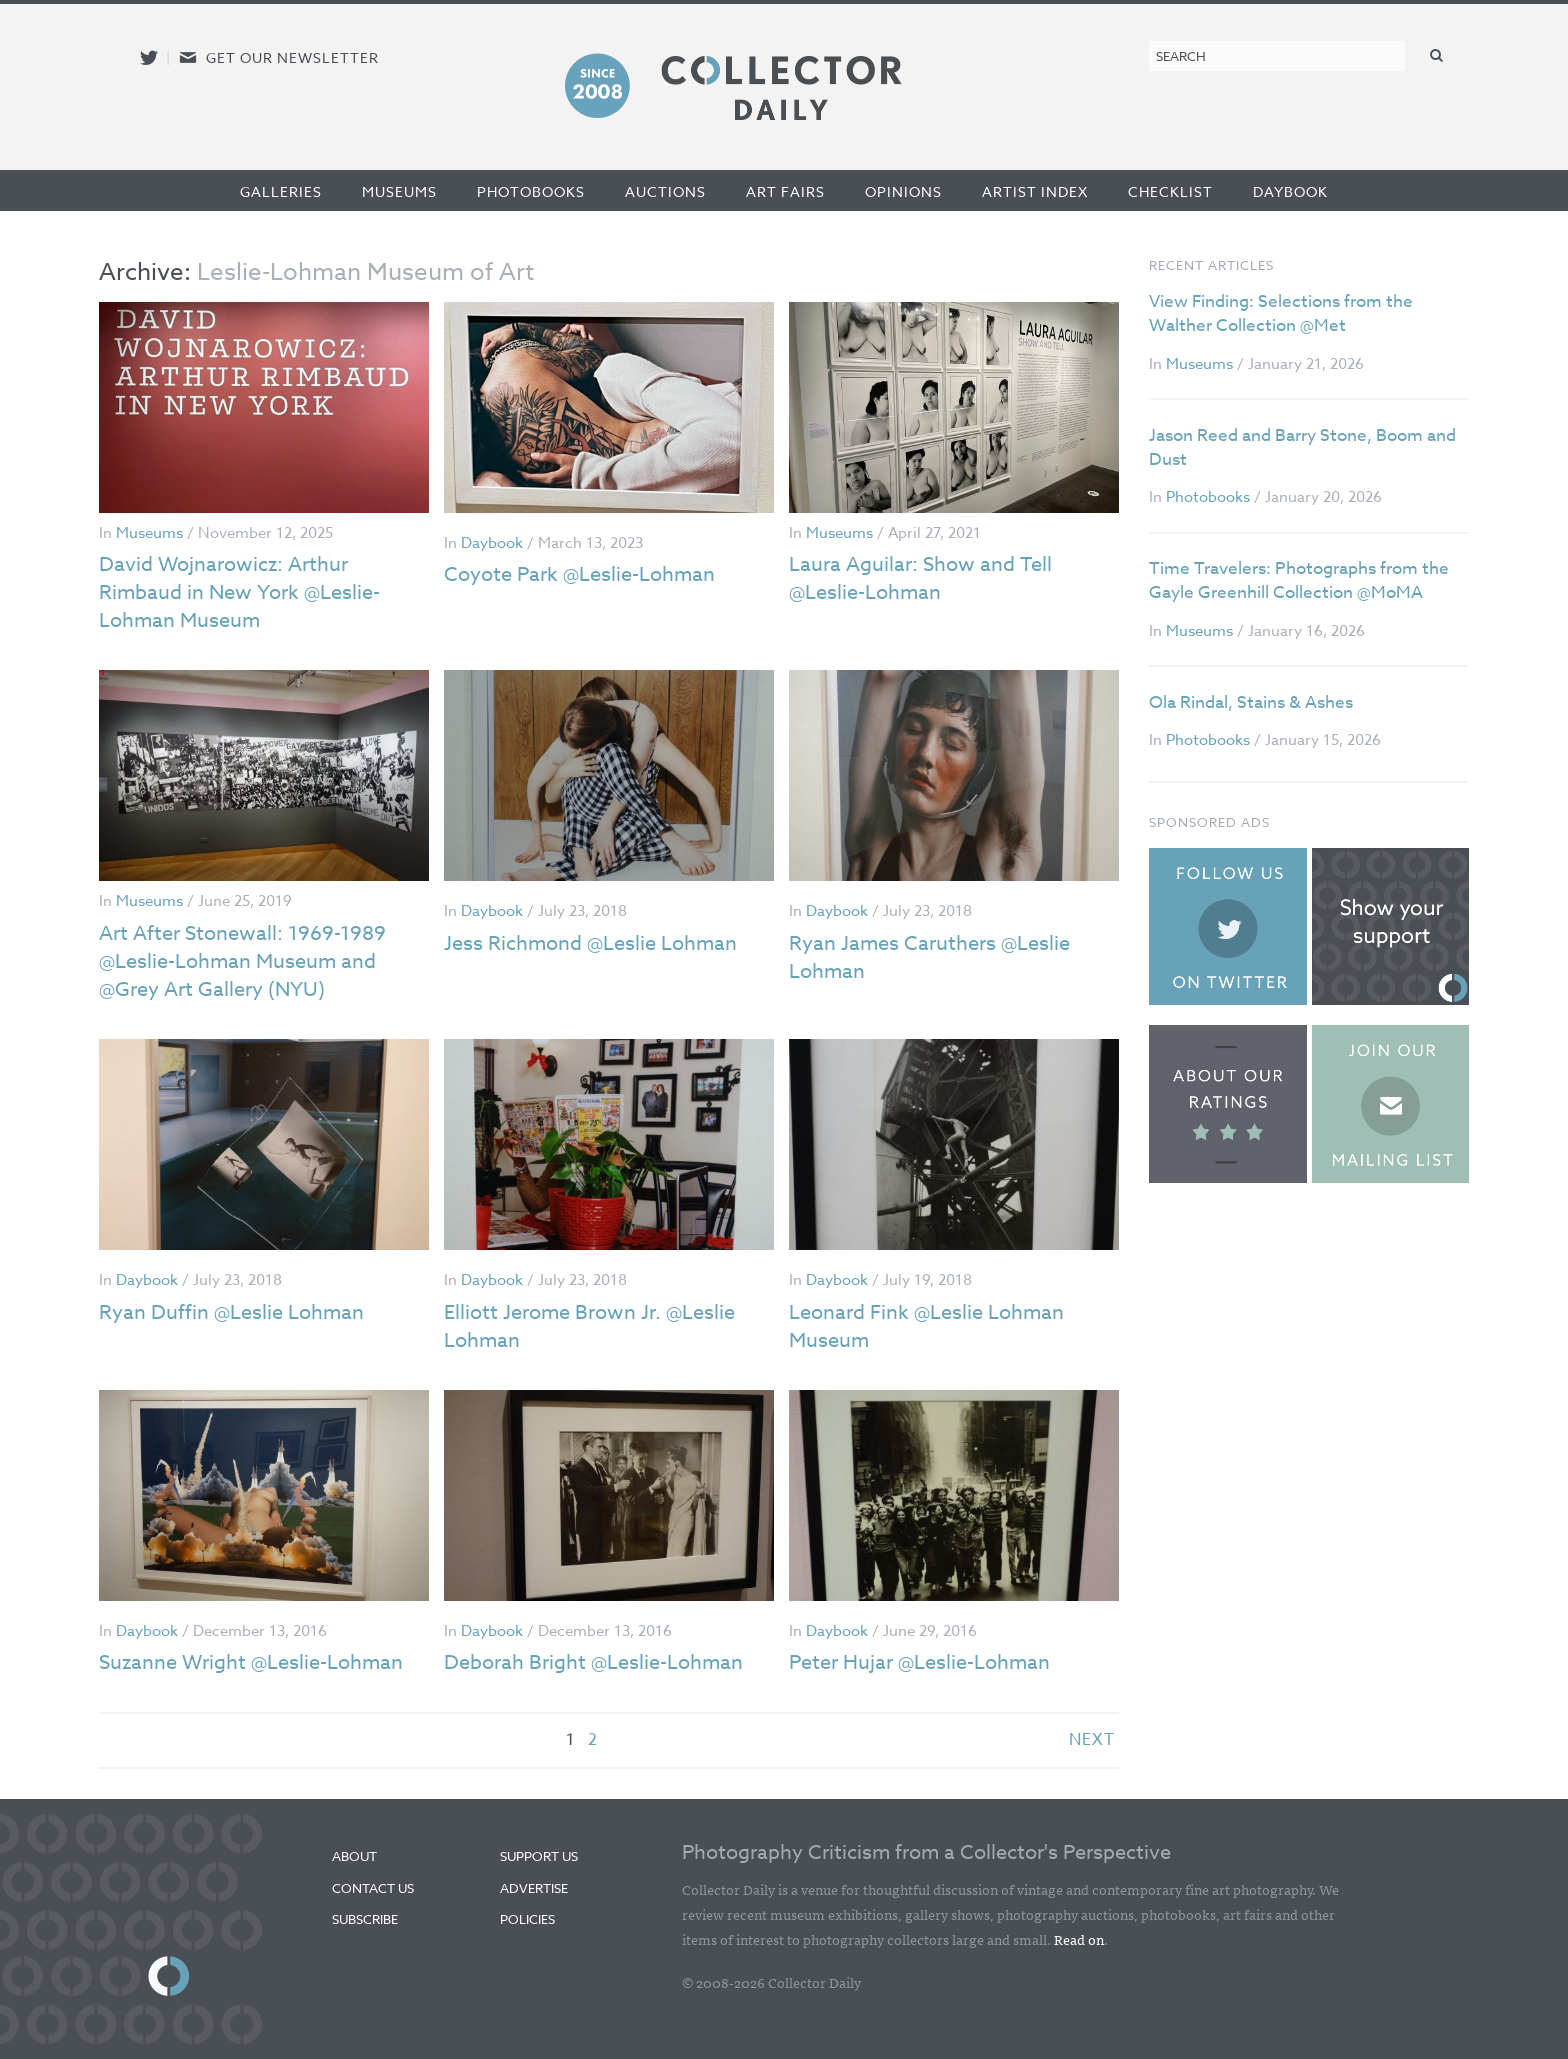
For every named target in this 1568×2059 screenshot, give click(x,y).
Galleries (281, 191)
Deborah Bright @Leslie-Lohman (593, 1662)
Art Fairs (785, 191)
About (354, 1856)
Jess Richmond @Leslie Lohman (590, 943)
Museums (399, 191)
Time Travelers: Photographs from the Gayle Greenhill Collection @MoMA (1299, 580)
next (1092, 1740)
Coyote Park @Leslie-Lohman (579, 574)
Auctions (665, 191)
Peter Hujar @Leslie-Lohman (919, 1662)
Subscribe (365, 1919)
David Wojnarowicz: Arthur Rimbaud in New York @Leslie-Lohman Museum (239, 592)
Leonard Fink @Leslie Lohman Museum (926, 1326)
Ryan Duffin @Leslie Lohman (231, 1312)
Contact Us (373, 1888)
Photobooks (531, 191)
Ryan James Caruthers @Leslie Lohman (929, 957)
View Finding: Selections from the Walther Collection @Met (1281, 313)
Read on (1079, 1939)
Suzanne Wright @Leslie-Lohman (251, 1662)
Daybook (1290, 191)
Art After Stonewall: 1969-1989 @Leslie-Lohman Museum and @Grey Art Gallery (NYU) (242, 961)
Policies (527, 1919)
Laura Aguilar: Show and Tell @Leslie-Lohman (920, 578)
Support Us (539, 1856)
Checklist (1170, 191)
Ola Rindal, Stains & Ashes (1251, 702)
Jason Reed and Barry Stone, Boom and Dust (1302, 447)
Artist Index (1035, 191)
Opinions (903, 191)
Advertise (534, 1888)
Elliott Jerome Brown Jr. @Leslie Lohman (589, 1326)
